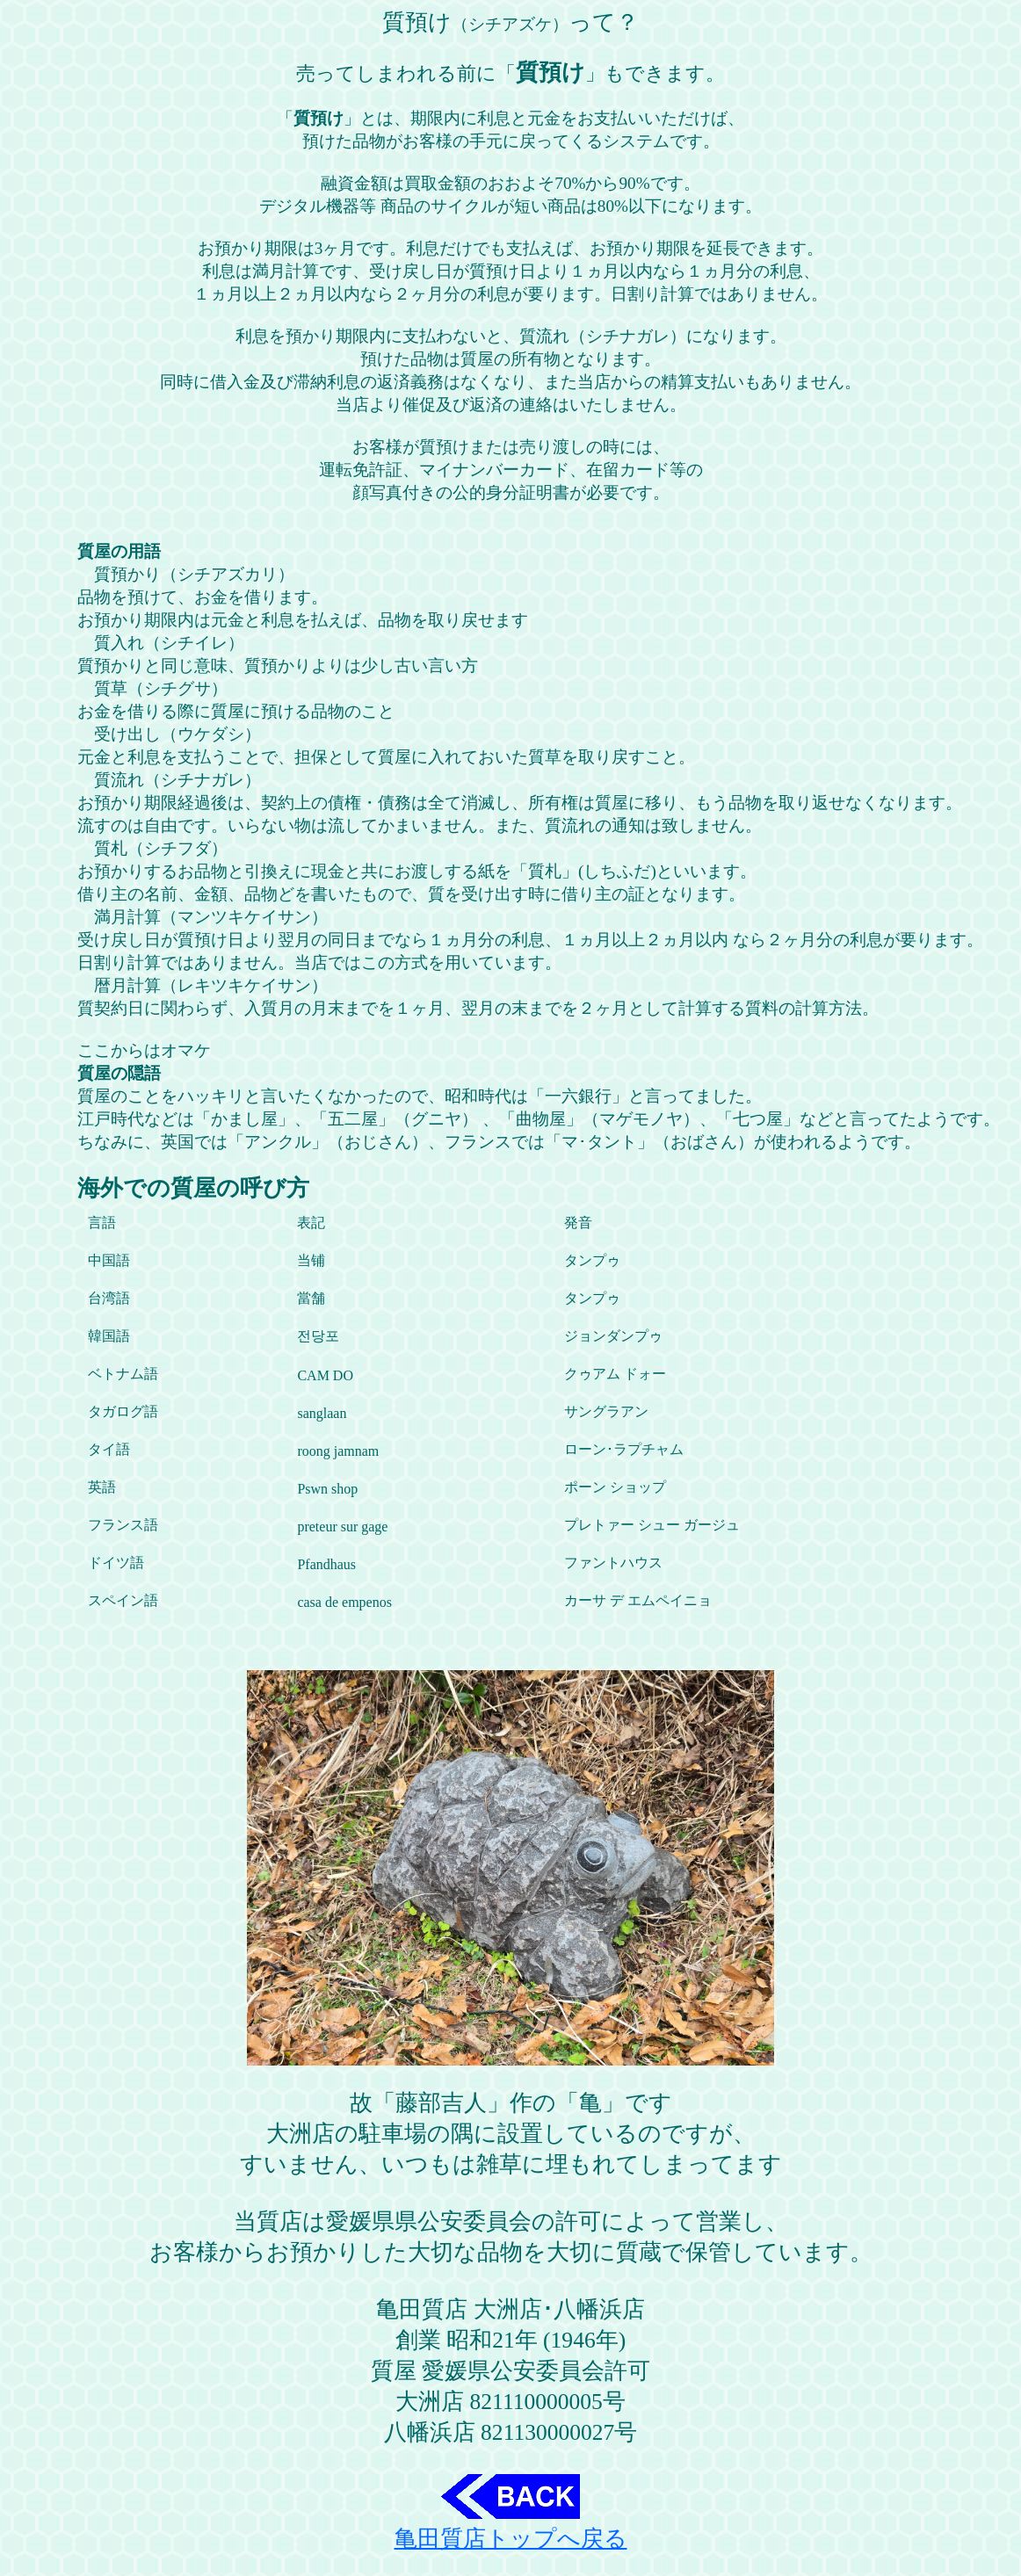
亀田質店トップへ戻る (511, 2527)
